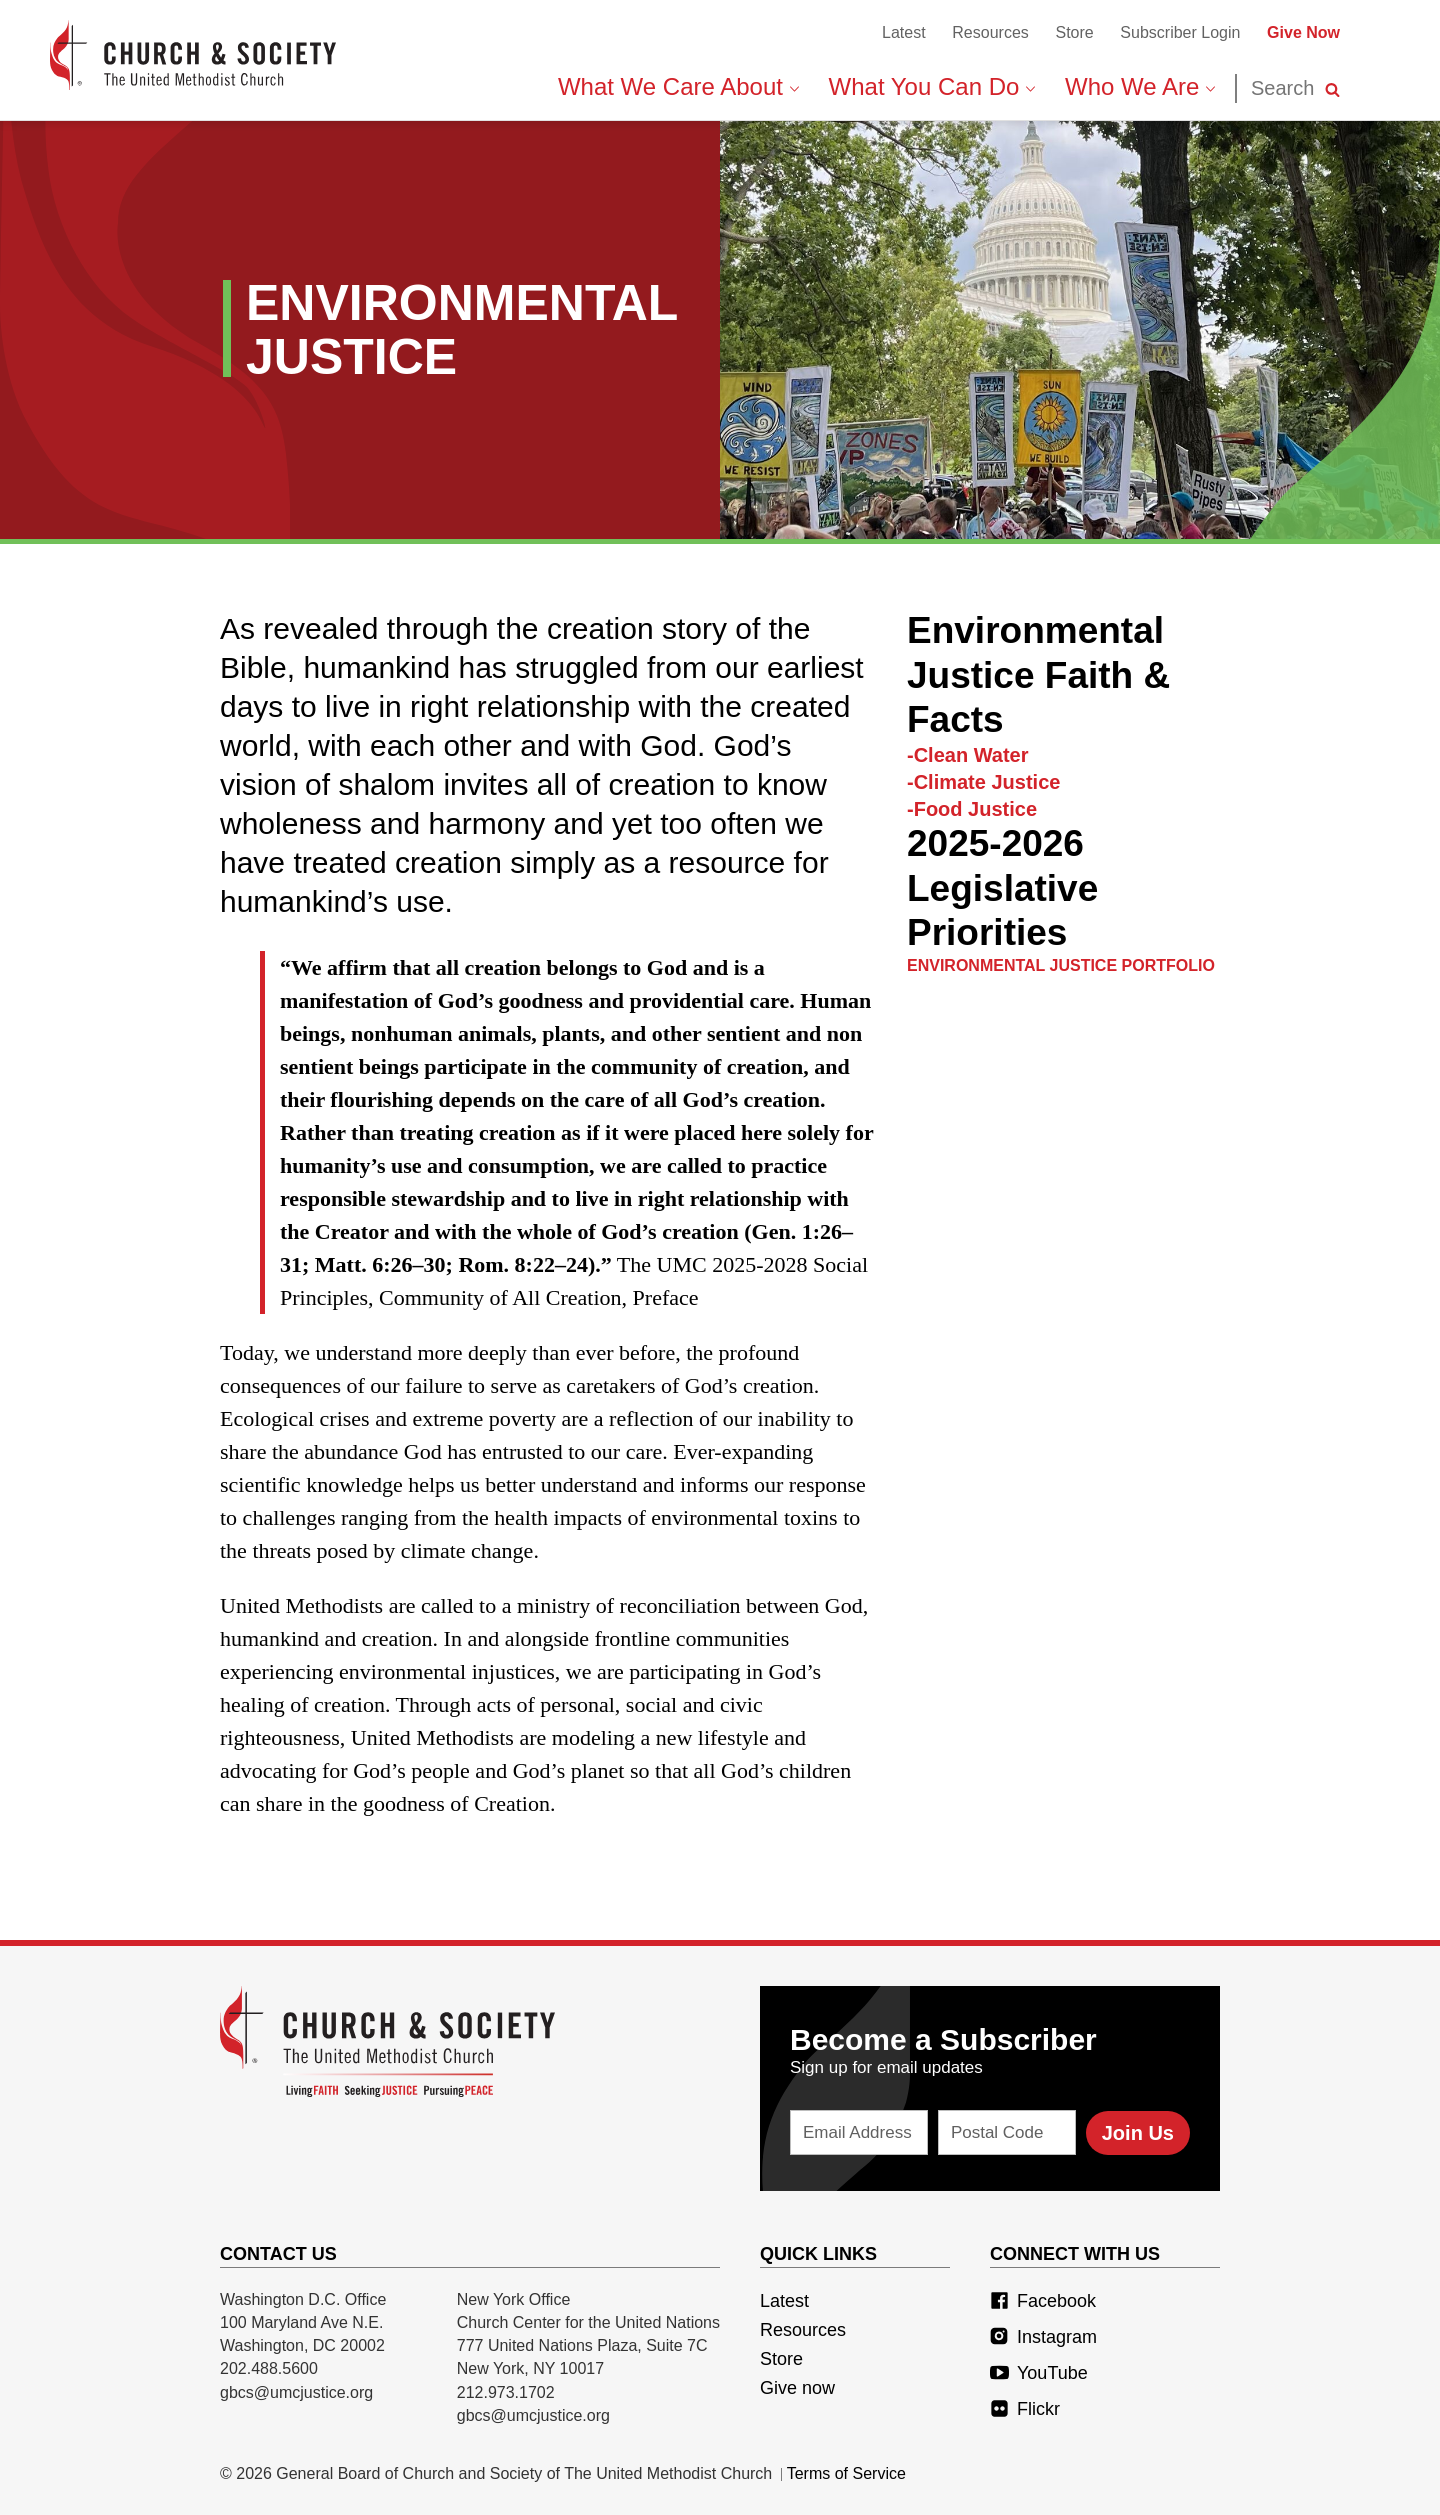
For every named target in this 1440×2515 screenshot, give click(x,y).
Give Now (1303, 32)
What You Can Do (932, 86)
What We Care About (678, 86)
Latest (904, 32)
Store (1074, 32)
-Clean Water (968, 755)
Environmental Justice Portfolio (1061, 965)
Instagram (1043, 2337)
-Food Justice (972, 809)
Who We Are (1140, 86)
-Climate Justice (983, 782)
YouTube (1039, 2373)
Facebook (1043, 2301)
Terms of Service (846, 2473)
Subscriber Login (1180, 32)
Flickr (1025, 2409)
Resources (990, 32)
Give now (797, 2388)
